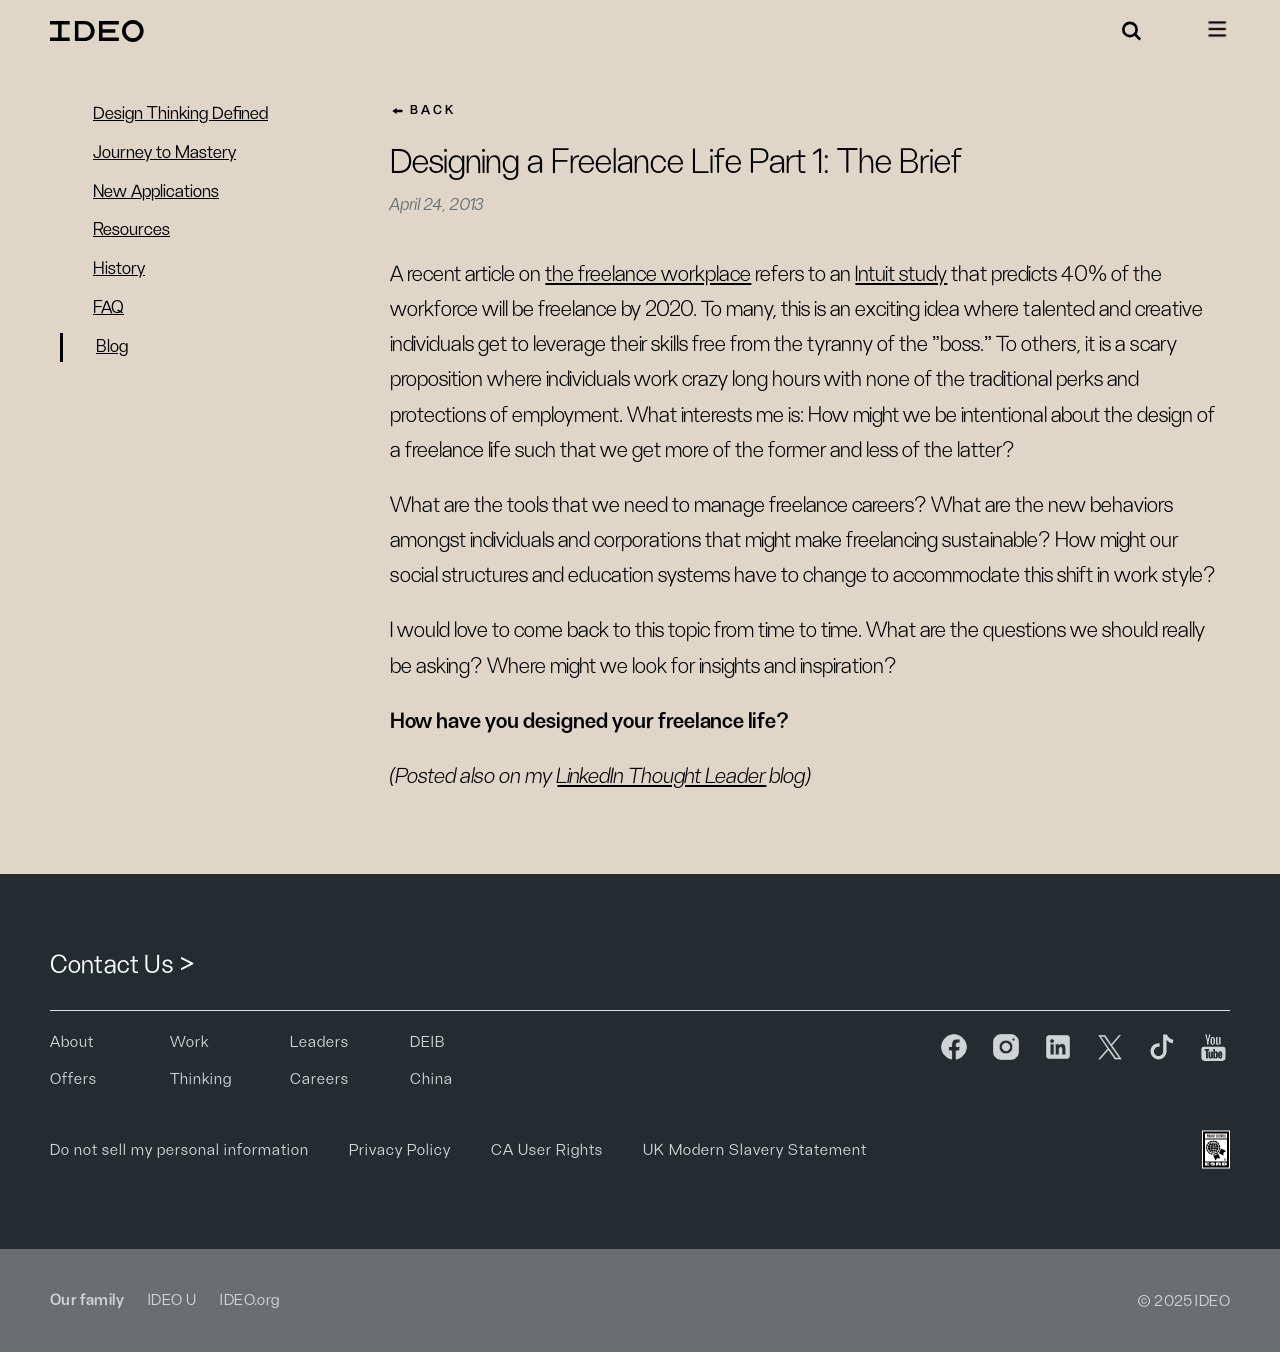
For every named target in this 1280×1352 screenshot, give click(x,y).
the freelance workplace (648, 274)
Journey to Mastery (164, 153)
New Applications (156, 192)
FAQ (108, 308)
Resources (131, 230)
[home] (100, 31)
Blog (112, 347)
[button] (1132, 31)
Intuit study (901, 274)
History (119, 269)
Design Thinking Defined (180, 114)
